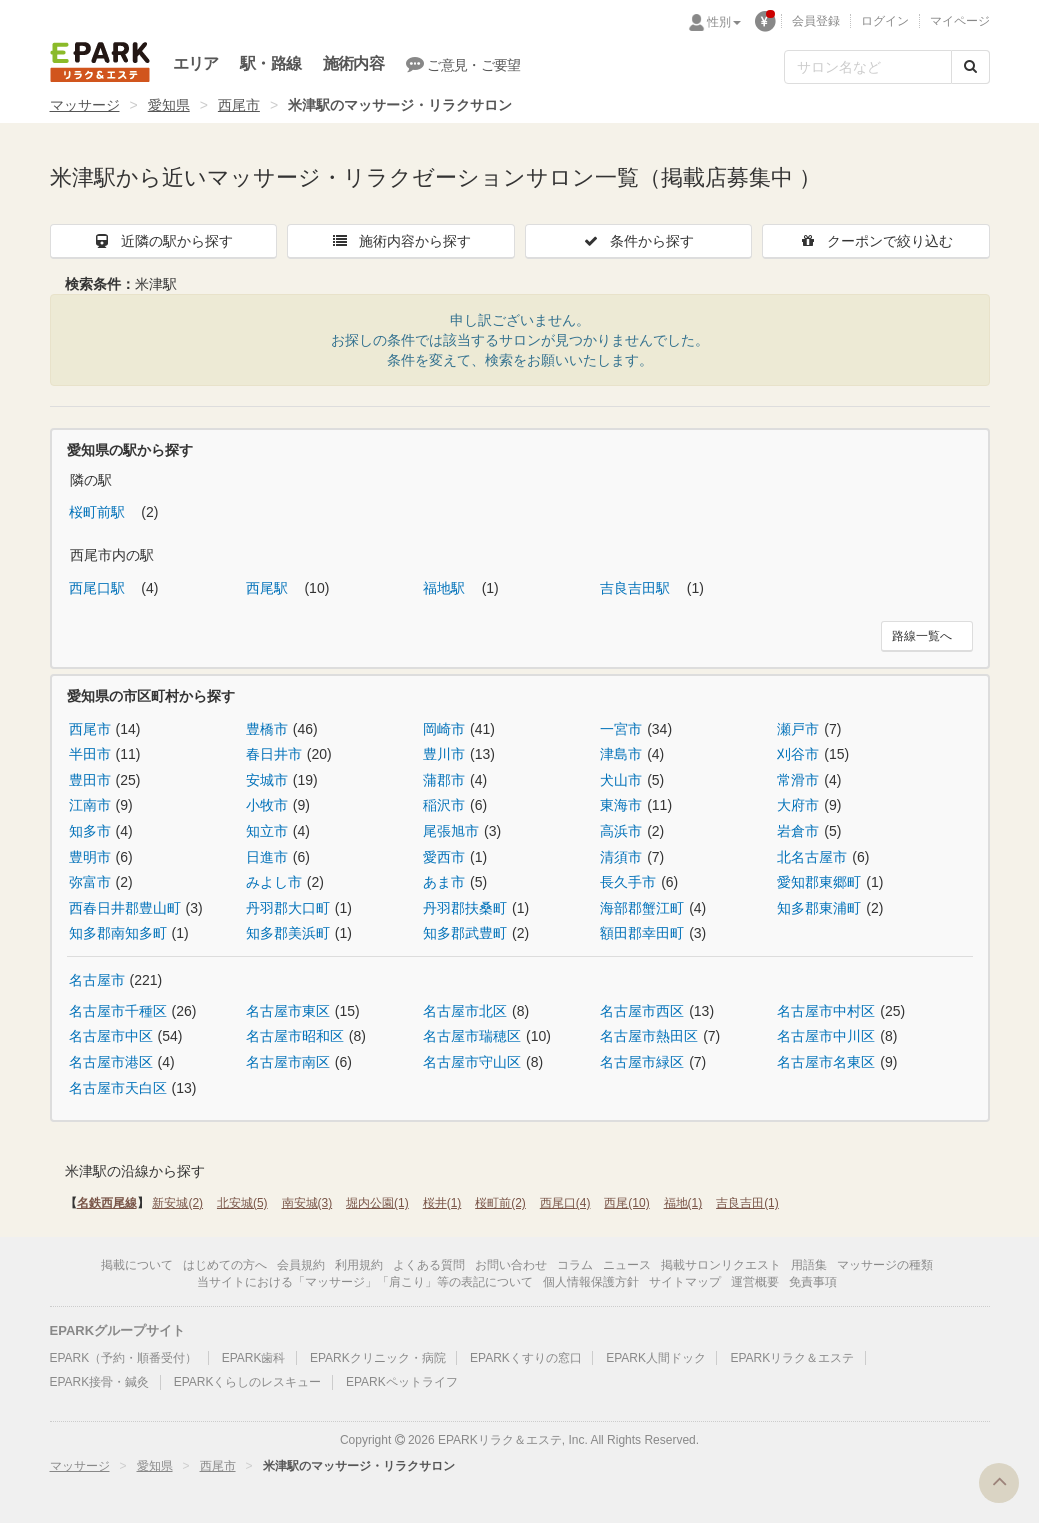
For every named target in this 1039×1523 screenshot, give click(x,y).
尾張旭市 (451, 831)
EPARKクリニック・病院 (378, 1358)
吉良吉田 (747, 1203)
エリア (196, 63)
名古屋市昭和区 (295, 1036)
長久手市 (628, 882)
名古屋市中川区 (826, 1036)
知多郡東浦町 (819, 908)
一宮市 (621, 729)
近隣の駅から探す (163, 241)
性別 (724, 22)
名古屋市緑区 (642, 1062)
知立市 (267, 831)
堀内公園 (377, 1203)
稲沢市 (444, 805)
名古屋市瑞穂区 (472, 1036)
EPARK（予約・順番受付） (124, 1358)
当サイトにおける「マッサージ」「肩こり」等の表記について (365, 1282)
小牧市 (267, 805)
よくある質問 (429, 1265)
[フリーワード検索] (868, 67)
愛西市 (444, 857)
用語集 (809, 1265)
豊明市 (90, 857)
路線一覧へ (922, 636)
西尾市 (239, 105)
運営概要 (755, 1282)
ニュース (627, 1265)
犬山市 (621, 780)
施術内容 (353, 63)
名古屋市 (97, 980)
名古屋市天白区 (118, 1088)
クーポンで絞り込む (876, 241)
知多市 (90, 831)
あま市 (444, 882)
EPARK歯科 (254, 1358)
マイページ (960, 21)
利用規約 (359, 1265)
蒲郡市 (444, 780)
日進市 (267, 857)
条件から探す (638, 241)
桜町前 (500, 1203)
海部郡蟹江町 (642, 908)
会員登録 (816, 21)
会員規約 (301, 1265)
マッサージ (85, 105)
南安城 (307, 1203)
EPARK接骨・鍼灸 (100, 1382)
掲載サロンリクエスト (721, 1265)
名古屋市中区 (111, 1036)
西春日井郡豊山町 (125, 908)
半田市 (90, 754)
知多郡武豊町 (465, 933)
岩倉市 (798, 831)
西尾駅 (269, 588)
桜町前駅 (99, 512)
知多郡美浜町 (288, 933)
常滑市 (798, 780)
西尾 (626, 1203)
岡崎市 (444, 729)
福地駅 (446, 588)
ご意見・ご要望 (463, 64)
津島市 (621, 754)
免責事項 (813, 1282)
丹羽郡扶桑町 (465, 908)
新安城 (177, 1203)
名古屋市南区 (288, 1062)
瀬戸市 (798, 729)
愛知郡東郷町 (819, 882)
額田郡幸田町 (642, 933)
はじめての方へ (225, 1265)
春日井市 (274, 754)
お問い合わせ (511, 1265)
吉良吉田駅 (637, 588)
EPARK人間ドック (656, 1358)
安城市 (267, 780)
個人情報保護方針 (591, 1282)
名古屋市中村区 (826, 1011)
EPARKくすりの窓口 (526, 1358)
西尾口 (565, 1203)
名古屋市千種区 (118, 1011)
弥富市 (90, 882)
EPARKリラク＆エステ (100, 62)
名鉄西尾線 (107, 1203)
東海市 (621, 805)
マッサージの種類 (885, 1265)
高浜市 (621, 831)
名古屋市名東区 (826, 1062)
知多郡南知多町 (118, 933)
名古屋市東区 (288, 1011)
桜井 (442, 1203)
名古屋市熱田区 (649, 1036)
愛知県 (169, 105)
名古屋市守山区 (472, 1062)
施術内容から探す (401, 241)
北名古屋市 (812, 857)
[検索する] (970, 67)
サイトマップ (685, 1282)
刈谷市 (798, 754)
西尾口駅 (99, 588)
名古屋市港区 (111, 1062)
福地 (683, 1203)
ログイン (885, 21)
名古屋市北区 (465, 1011)
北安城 (242, 1203)
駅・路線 (270, 63)
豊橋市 (267, 729)
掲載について (137, 1265)
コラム (575, 1265)
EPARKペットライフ (402, 1382)
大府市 (798, 805)
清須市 (621, 857)
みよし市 (274, 882)
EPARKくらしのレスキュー (248, 1382)
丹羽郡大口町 (288, 908)
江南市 (90, 805)
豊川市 (444, 754)
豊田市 (90, 780)
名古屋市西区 (642, 1011)
